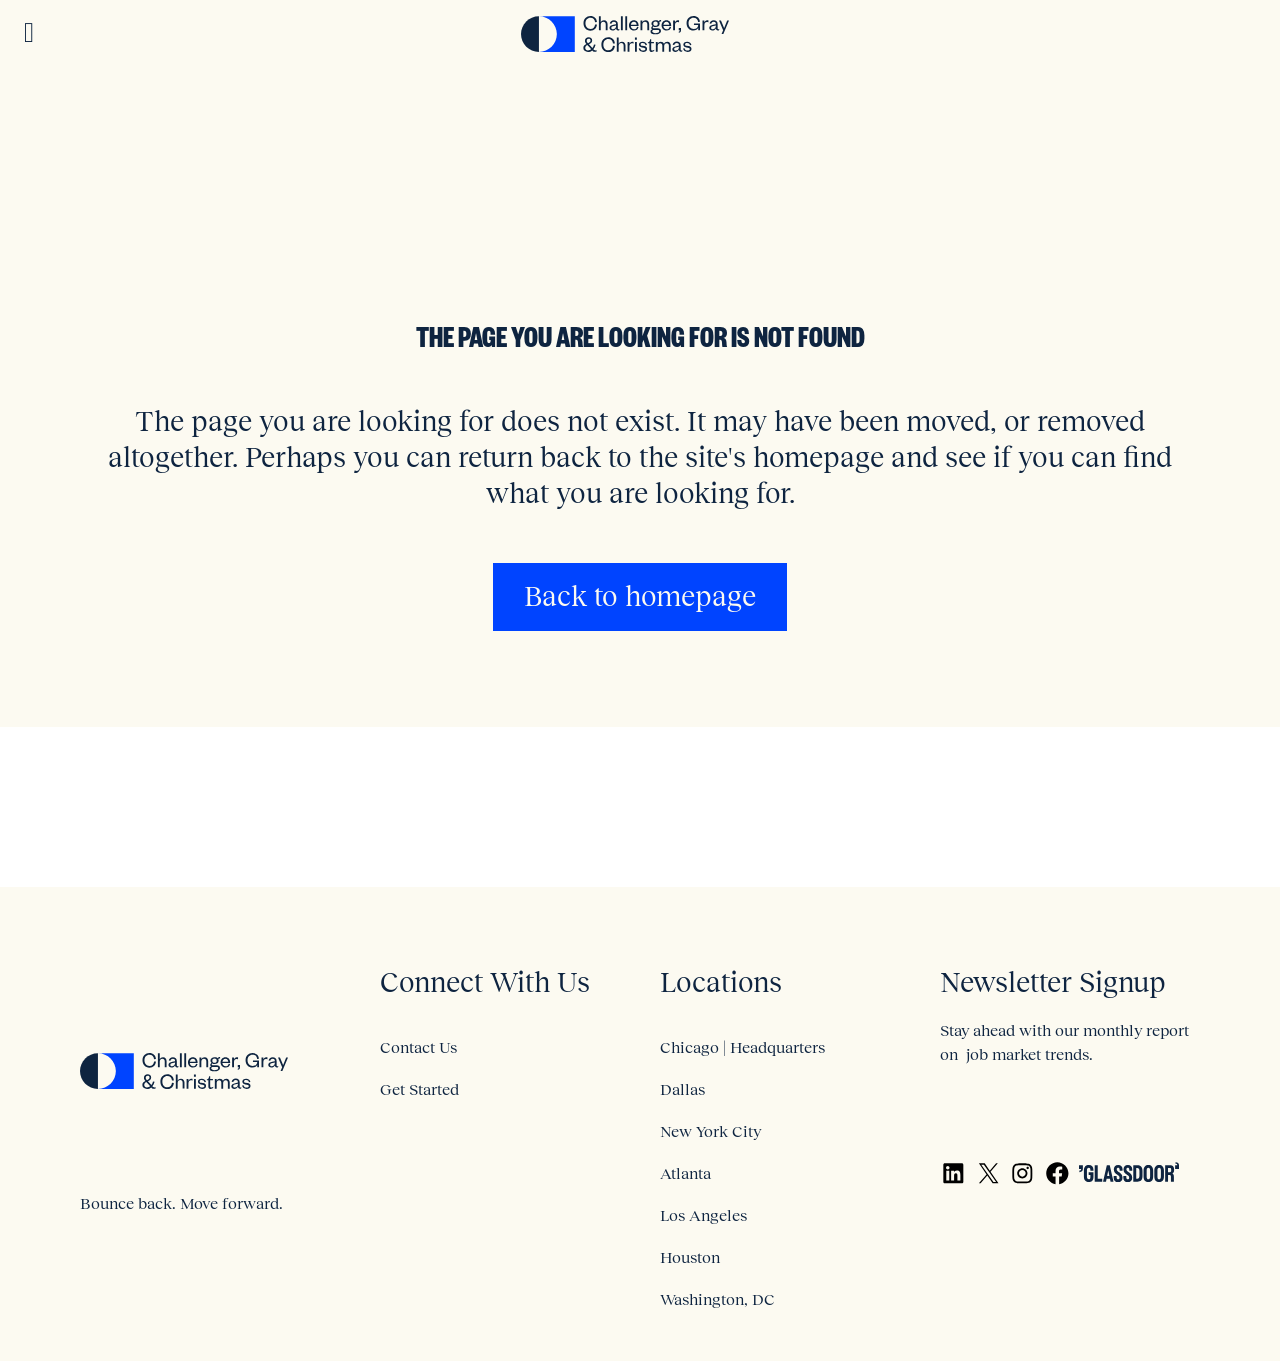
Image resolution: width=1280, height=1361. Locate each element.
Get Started (419, 1089)
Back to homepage (640, 596)
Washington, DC (717, 1299)
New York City (710, 1131)
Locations (721, 982)
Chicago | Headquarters (742, 1047)
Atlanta (685, 1173)
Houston (690, 1257)
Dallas (682, 1089)
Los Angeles (703, 1215)
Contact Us (418, 1047)
